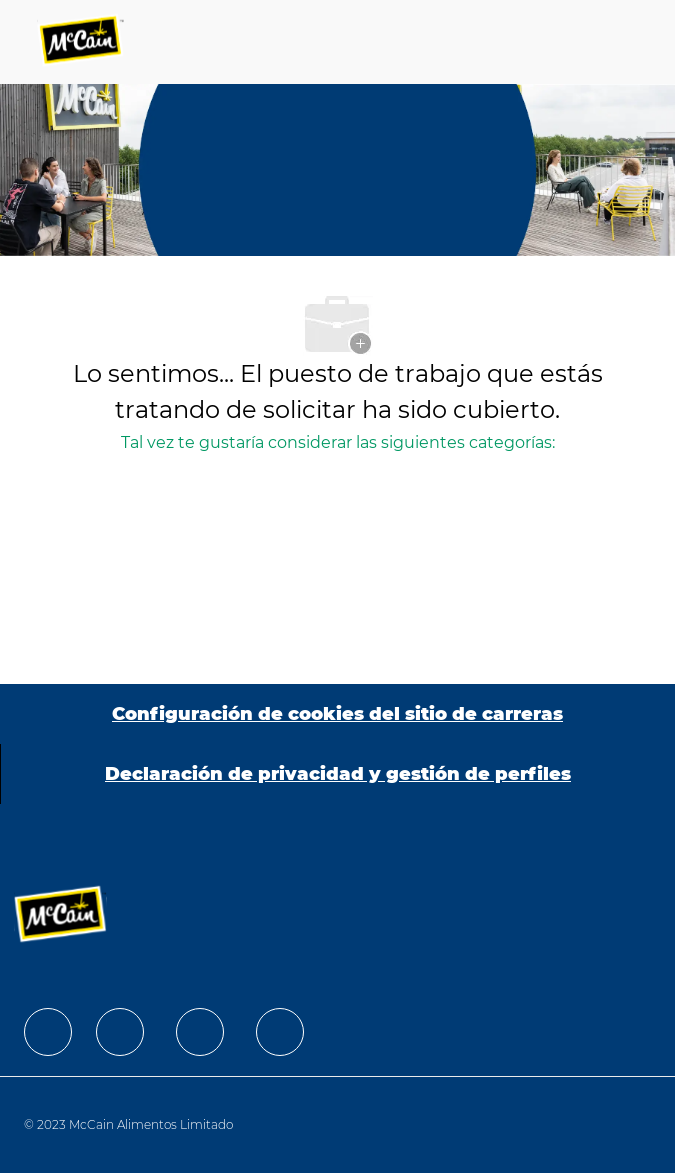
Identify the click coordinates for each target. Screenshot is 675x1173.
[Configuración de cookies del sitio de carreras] (337, 714)
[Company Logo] (82, 42)
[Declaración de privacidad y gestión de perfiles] (338, 774)
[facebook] (48, 1032)
